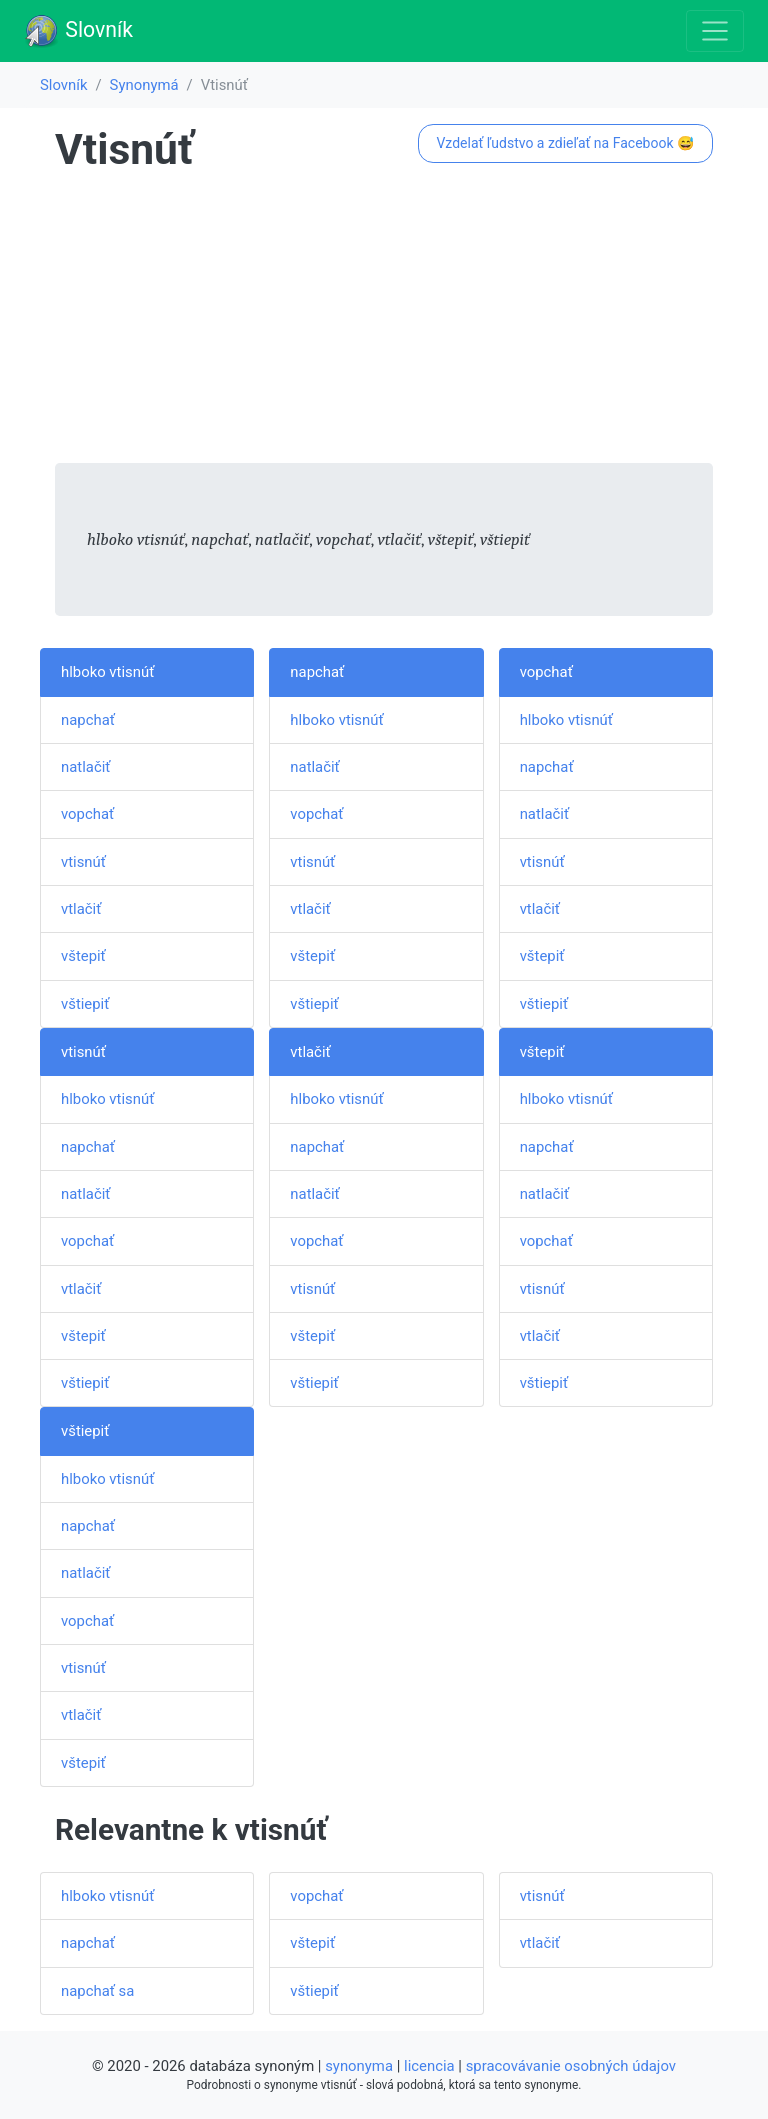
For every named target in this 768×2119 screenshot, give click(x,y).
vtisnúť (83, 862)
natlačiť (85, 767)
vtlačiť (81, 909)
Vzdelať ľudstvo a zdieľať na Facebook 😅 (565, 143)
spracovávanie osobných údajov (571, 2066)
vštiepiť (85, 1004)
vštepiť (83, 956)
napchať (88, 720)
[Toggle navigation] (715, 31)
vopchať (87, 814)
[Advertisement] (384, 323)
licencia (429, 2066)
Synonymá (144, 85)
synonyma (359, 2066)
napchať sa (97, 1991)
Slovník (78, 31)
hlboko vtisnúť (107, 672)
